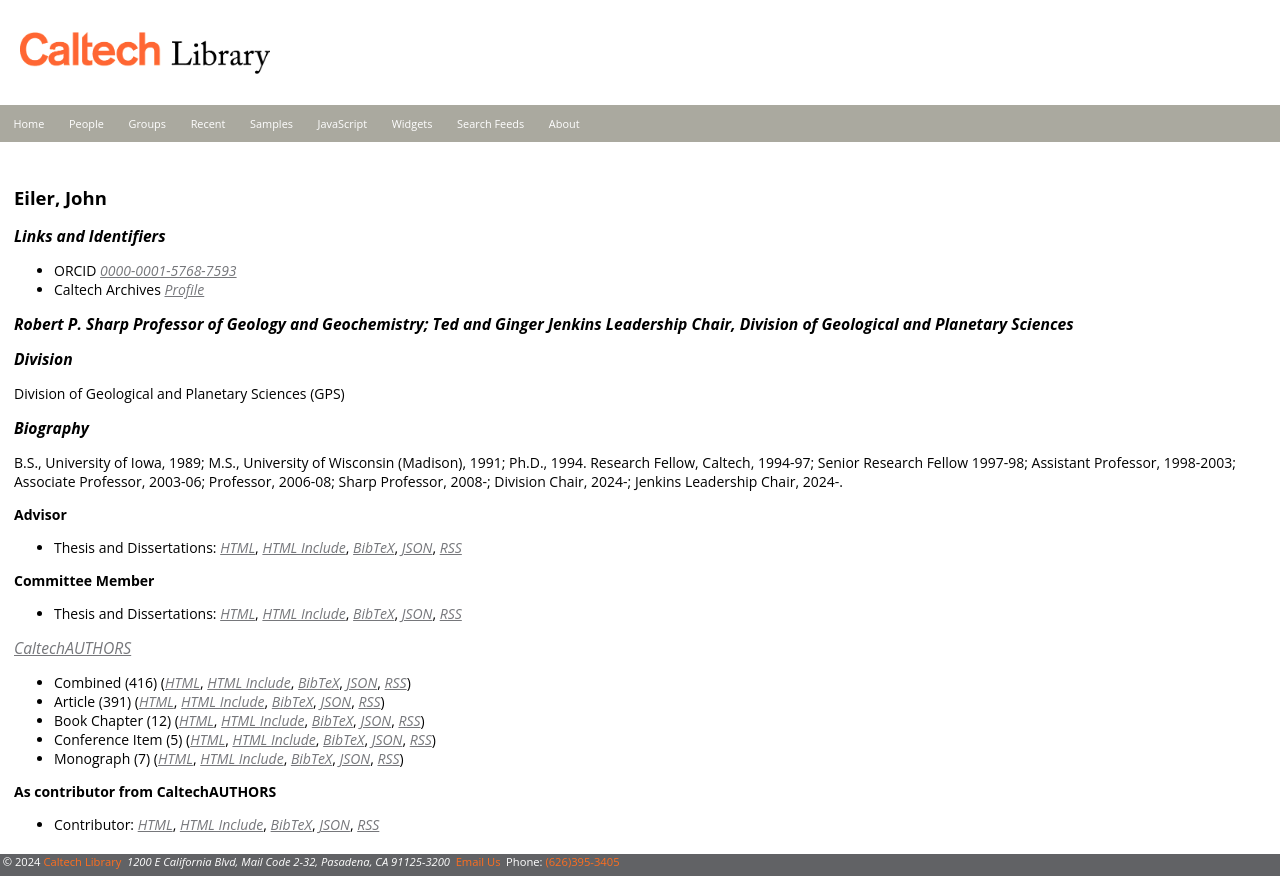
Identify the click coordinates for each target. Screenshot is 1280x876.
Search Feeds (490, 123)
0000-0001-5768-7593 (168, 270)
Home (29, 123)
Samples (271, 123)
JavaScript (342, 123)
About (564, 123)
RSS (451, 547)
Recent (208, 123)
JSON (417, 547)
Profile (184, 289)
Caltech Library (82, 861)
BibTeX (373, 547)
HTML (237, 547)
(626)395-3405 (582, 861)
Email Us (478, 861)
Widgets (412, 123)
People (86, 123)
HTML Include (303, 547)
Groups (147, 123)
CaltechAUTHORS (72, 648)
